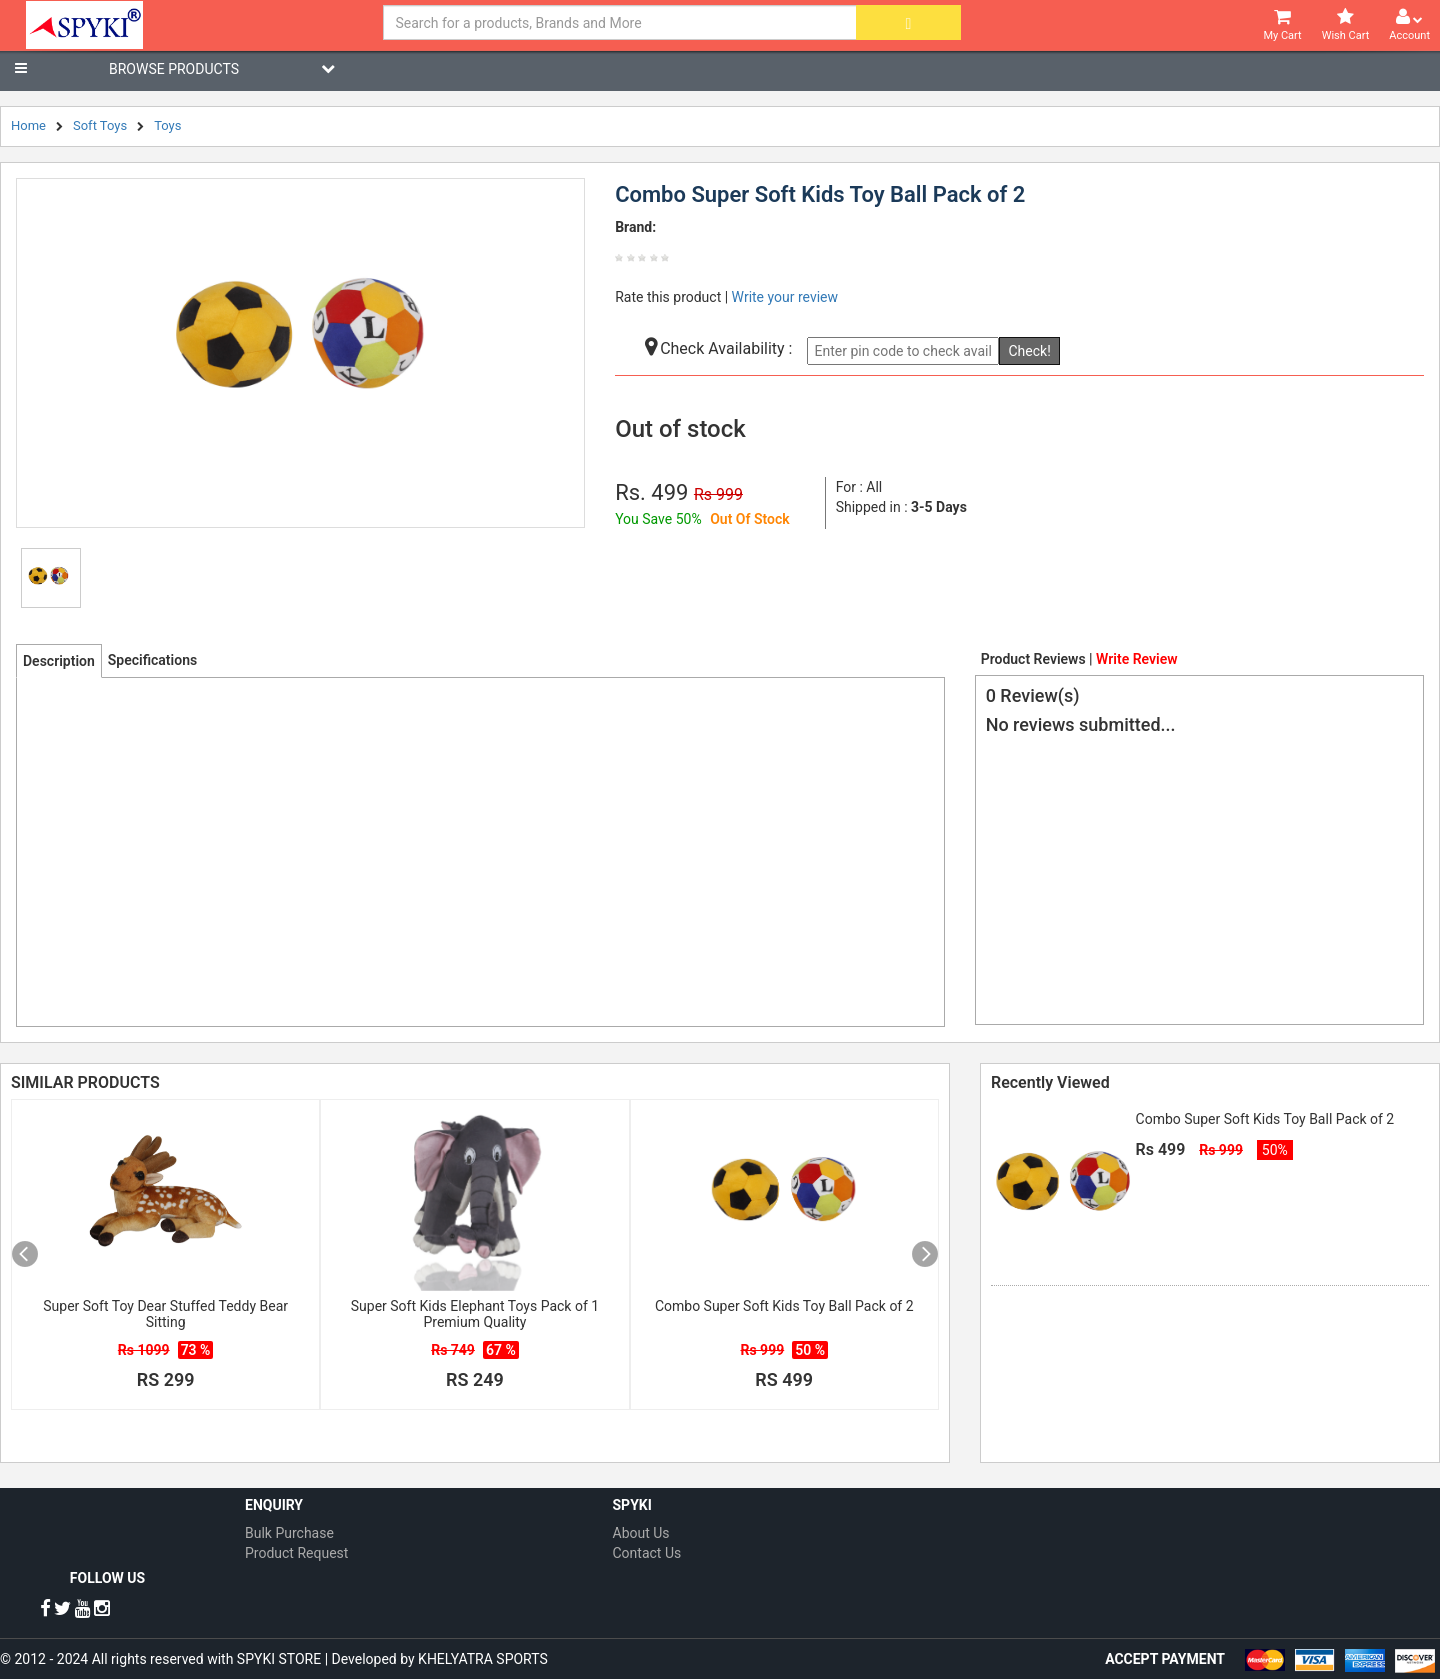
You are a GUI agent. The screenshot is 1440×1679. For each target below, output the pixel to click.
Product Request (296, 1553)
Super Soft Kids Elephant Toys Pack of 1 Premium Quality (475, 1314)
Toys (167, 125)
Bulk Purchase (289, 1533)
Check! (1029, 351)
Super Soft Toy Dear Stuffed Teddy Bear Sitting (165, 1314)
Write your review (785, 297)
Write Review (1136, 659)
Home (28, 125)
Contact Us (647, 1553)
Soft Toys (100, 125)
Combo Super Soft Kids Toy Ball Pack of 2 (784, 1306)
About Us (641, 1533)
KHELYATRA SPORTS (483, 1659)
